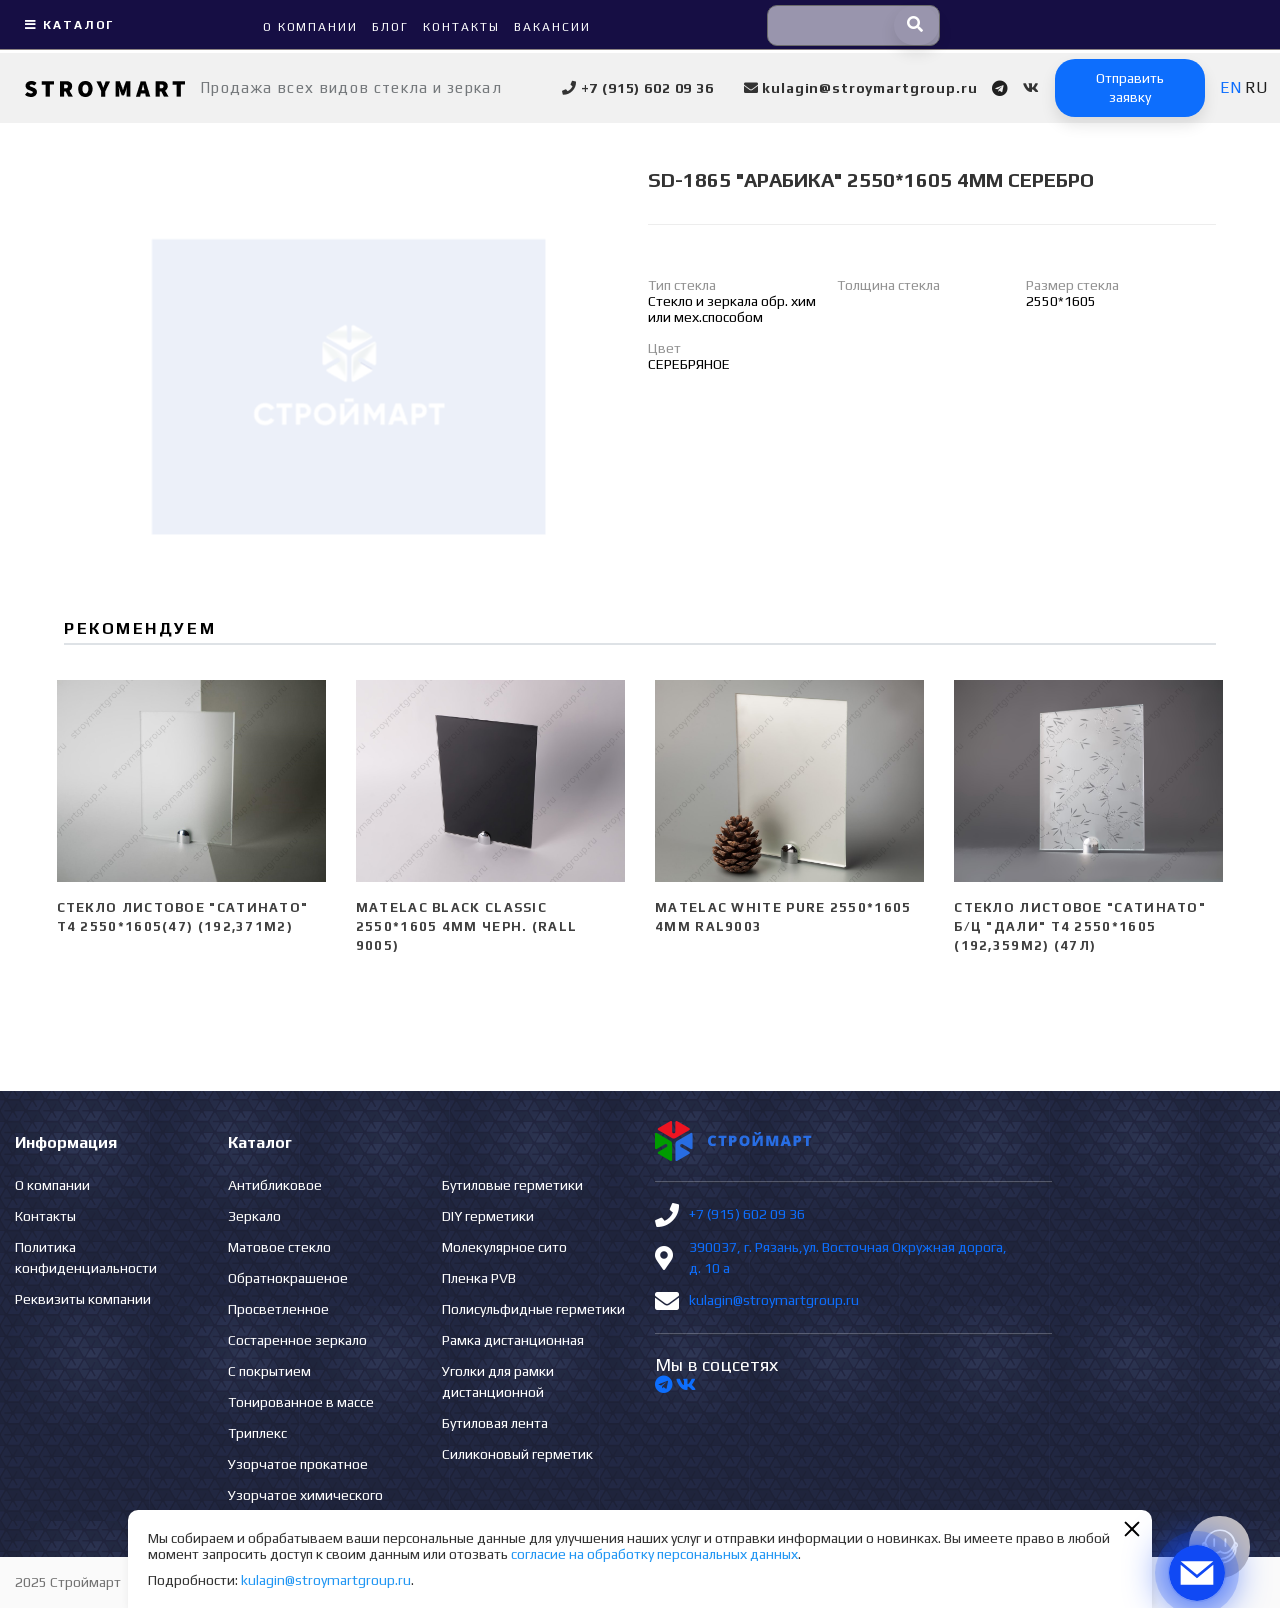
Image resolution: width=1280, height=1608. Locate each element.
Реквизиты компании (83, 1299)
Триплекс (257, 1433)
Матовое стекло (279, 1247)
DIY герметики (488, 1216)
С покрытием (269, 1371)
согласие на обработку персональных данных (654, 1554)
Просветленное (278, 1309)
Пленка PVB (479, 1278)
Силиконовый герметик (517, 1454)
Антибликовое (275, 1185)
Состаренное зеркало (297, 1340)
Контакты (45, 1216)
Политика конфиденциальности (86, 1257)
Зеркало (254, 1216)
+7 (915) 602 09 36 (747, 1214)
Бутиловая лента (495, 1423)
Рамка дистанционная (513, 1340)
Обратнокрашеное (288, 1278)
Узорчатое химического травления (305, 1505)
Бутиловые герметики (512, 1185)
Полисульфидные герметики (533, 1309)
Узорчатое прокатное (298, 1464)
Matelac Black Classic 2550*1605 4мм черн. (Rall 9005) (467, 926)
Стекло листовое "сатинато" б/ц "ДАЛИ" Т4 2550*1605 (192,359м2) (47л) (1080, 926)
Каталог (67, 25)
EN (1230, 87)
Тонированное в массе (301, 1402)
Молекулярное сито (504, 1247)
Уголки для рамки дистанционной (498, 1381)
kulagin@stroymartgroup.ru (774, 1300)
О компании (52, 1185)
